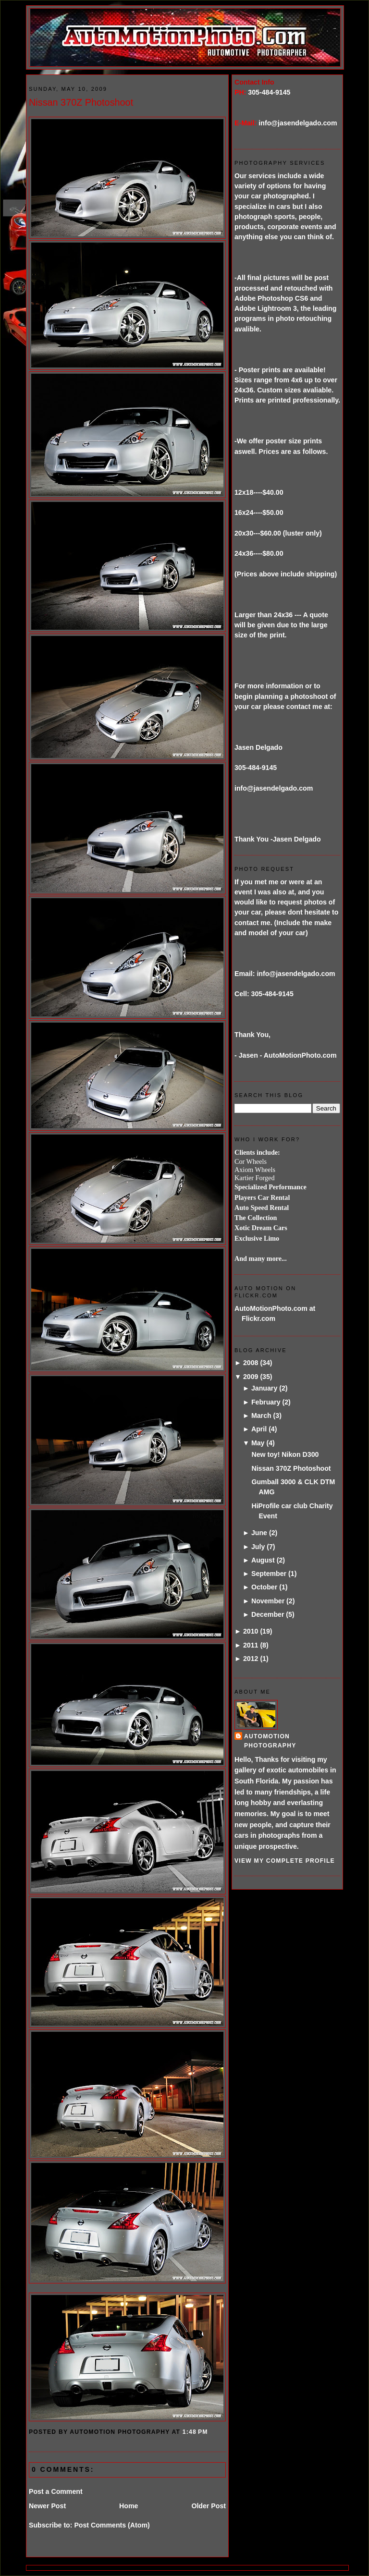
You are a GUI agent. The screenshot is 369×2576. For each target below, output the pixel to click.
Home (128, 2506)
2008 (250, 1363)
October (264, 1587)
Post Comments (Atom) (111, 2525)
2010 (250, 1631)
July (258, 1546)
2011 (250, 1645)
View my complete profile (284, 1860)
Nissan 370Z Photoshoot (81, 102)
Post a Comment (56, 2491)
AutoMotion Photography (270, 1741)
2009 (250, 1376)
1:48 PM (195, 2432)
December (267, 1614)
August (263, 1560)
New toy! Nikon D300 (285, 1454)
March (261, 1415)
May (258, 1443)
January (264, 1388)
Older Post (208, 2506)
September (268, 1573)
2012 (250, 1658)
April (259, 1429)
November (267, 1601)
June (259, 1533)
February (266, 1402)
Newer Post (47, 2506)
